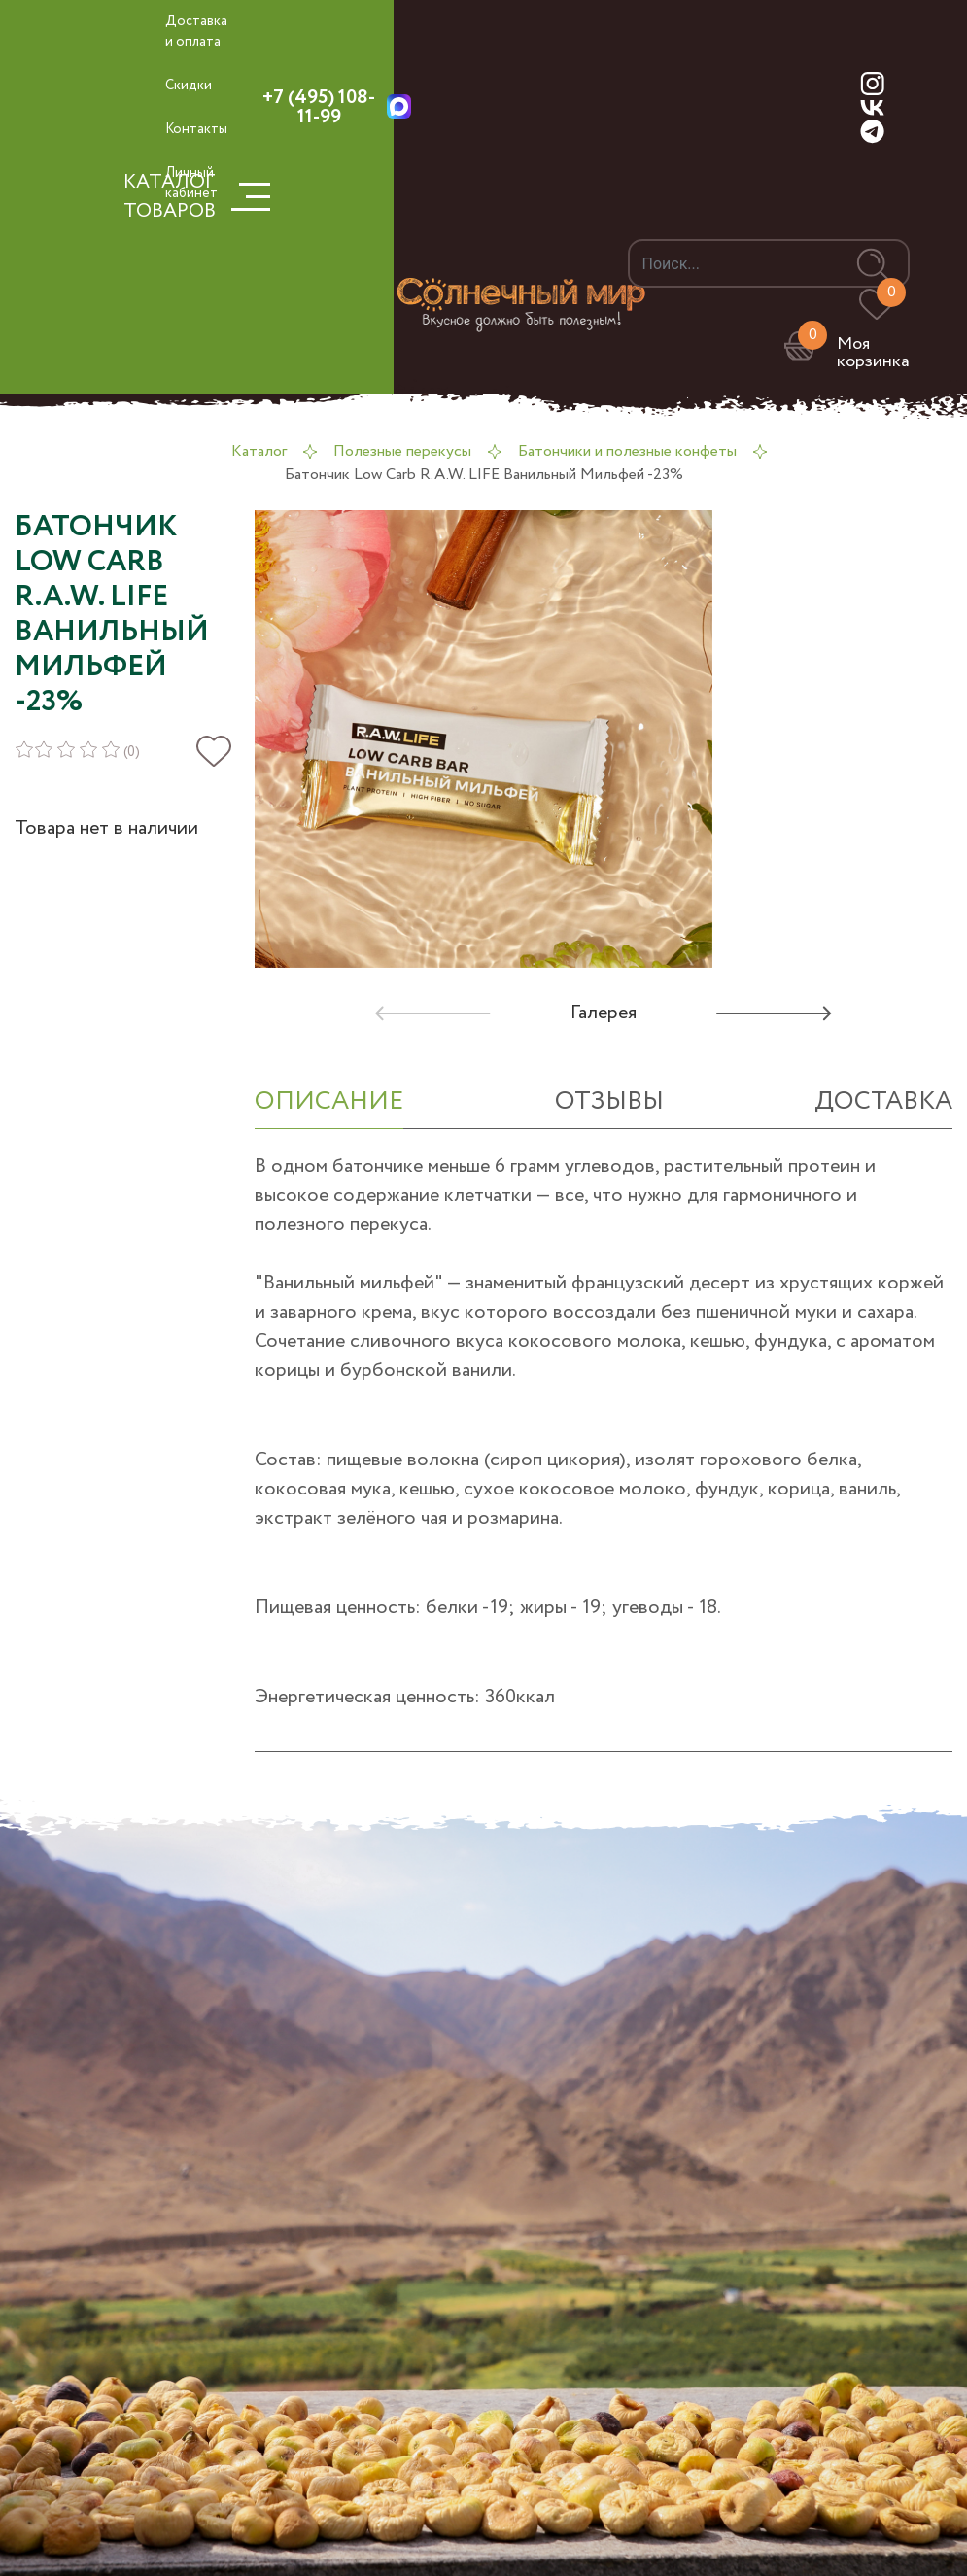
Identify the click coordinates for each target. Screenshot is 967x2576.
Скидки (188, 85)
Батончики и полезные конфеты (627, 451)
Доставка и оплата (196, 32)
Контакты (196, 129)
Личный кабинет (191, 183)
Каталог (259, 451)
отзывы (609, 1101)
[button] (764, 1013)
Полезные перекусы (402, 451)
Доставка (883, 1101)
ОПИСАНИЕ (329, 1101)
